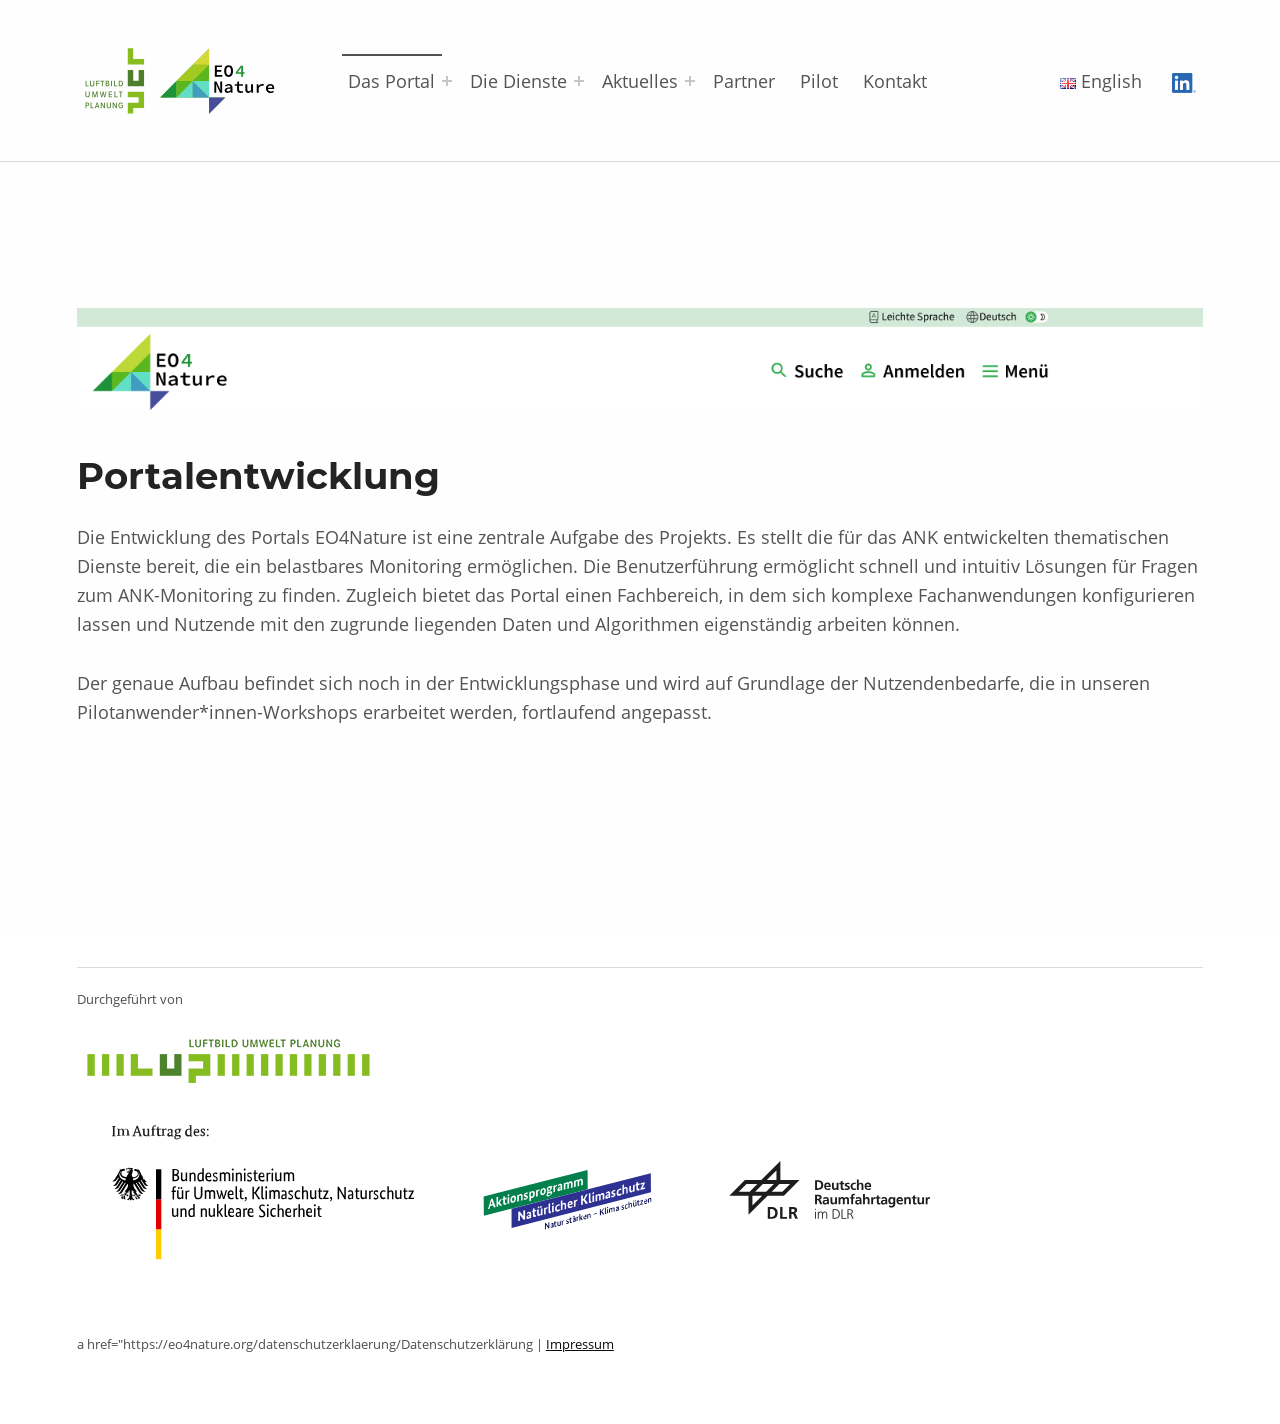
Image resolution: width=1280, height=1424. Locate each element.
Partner (744, 81)
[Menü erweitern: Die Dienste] (579, 81)
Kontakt (895, 81)
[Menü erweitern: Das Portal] (447, 81)
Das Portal (391, 81)
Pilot (819, 81)
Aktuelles (640, 81)
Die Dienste (518, 81)
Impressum (580, 1344)
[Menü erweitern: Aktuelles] (690, 81)
